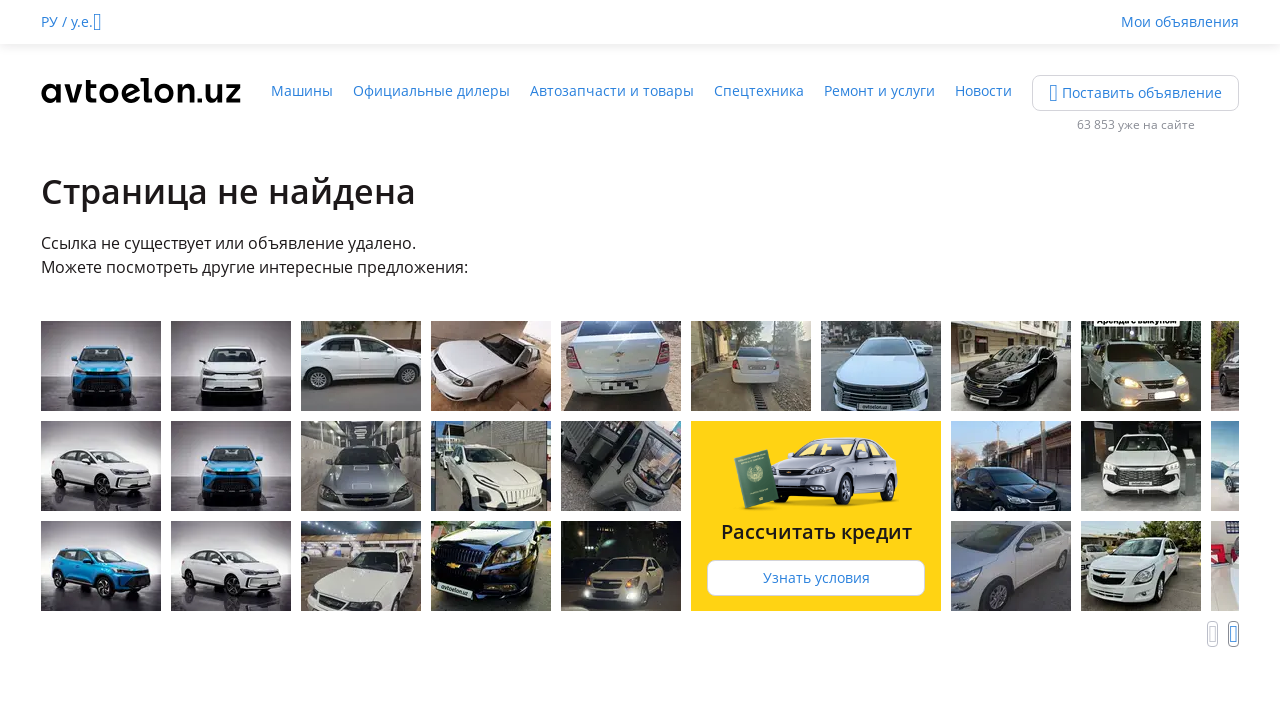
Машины (302, 90)
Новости (983, 90)
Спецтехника (759, 90)
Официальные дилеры (431, 90)
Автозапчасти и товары (612, 90)
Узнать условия (816, 577)
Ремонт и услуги (879, 90)
